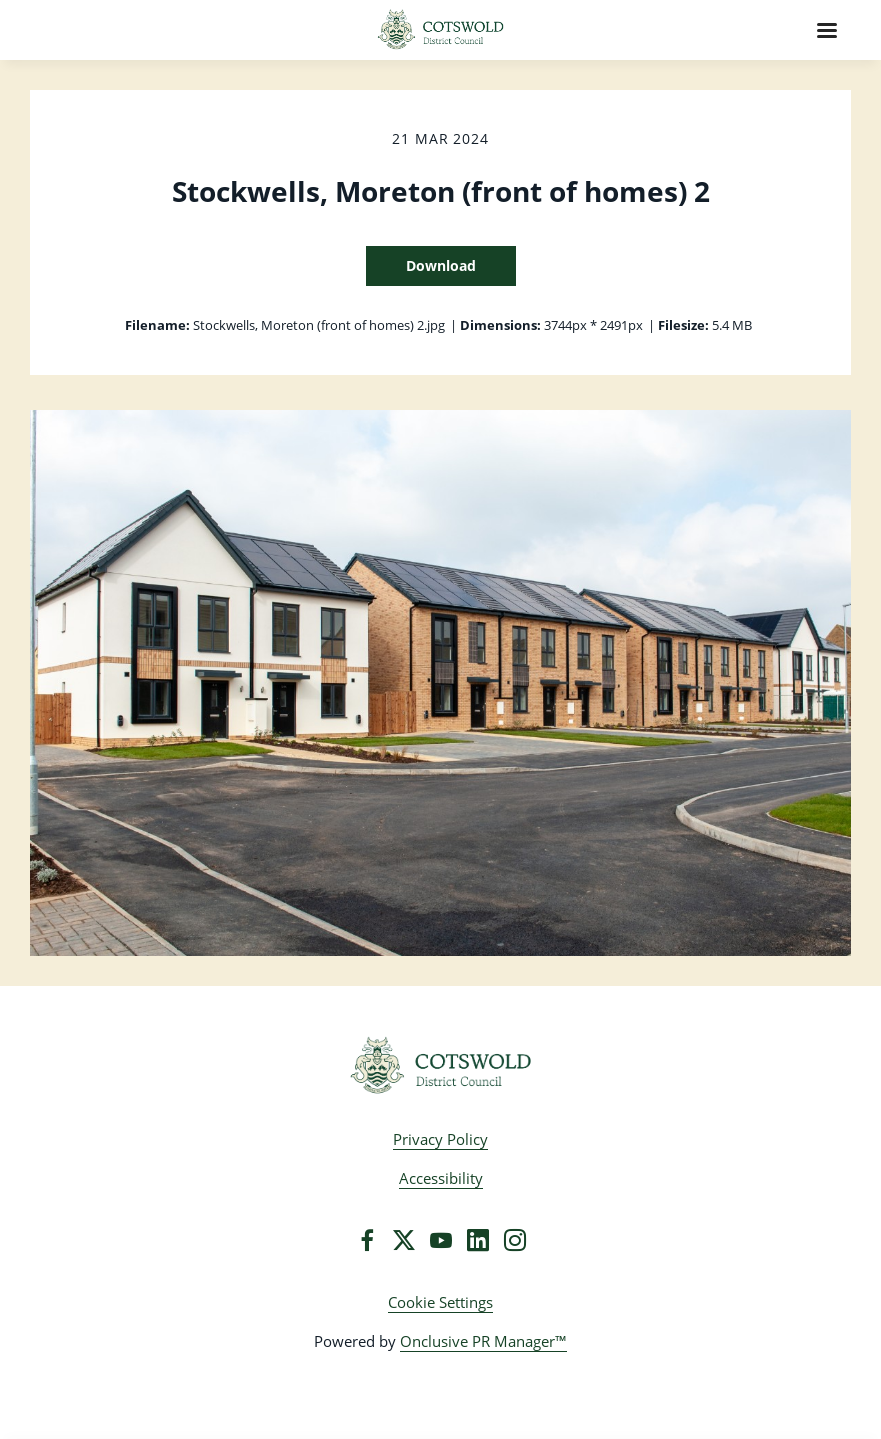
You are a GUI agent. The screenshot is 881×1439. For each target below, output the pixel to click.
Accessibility (441, 1178)
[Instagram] (515, 1240)
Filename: (157, 325)
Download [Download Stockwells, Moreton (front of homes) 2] (441, 265)
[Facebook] (367, 1240)
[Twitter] (404, 1240)
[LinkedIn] (478, 1240)
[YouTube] (441, 1240)
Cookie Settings (440, 1302)
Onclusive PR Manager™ (483, 1341)
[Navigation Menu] (827, 30)
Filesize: (683, 325)
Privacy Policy (440, 1139)
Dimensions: (500, 325)
